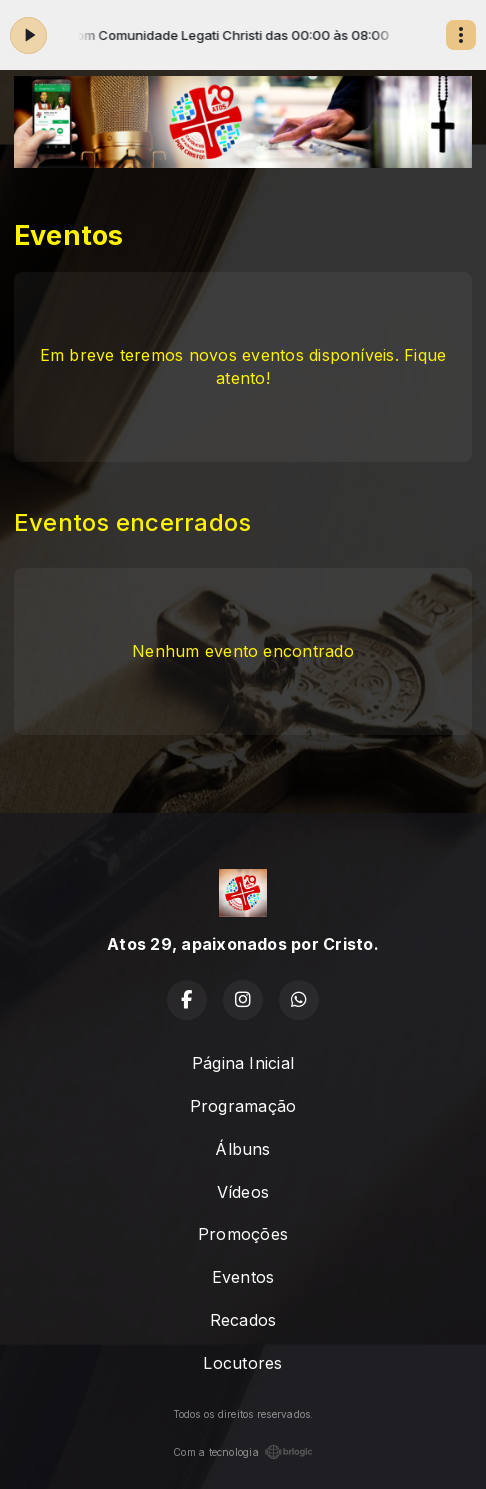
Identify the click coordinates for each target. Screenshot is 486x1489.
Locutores (242, 1363)
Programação (243, 1106)
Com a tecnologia (243, 1452)
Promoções (243, 1234)
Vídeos (243, 1192)
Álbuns (242, 1149)
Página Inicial (243, 1063)
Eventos (243, 1277)
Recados (243, 1320)
